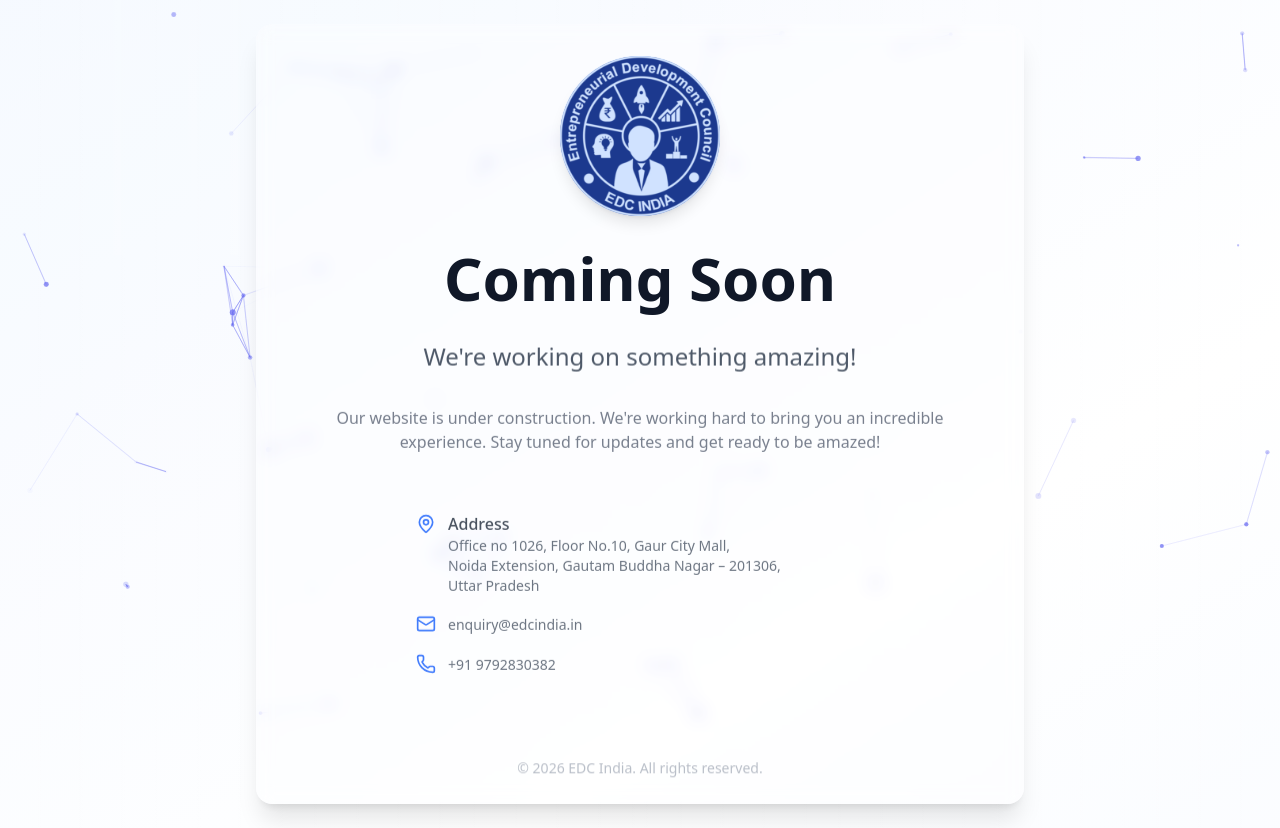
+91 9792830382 (502, 668)
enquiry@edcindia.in (515, 628)
